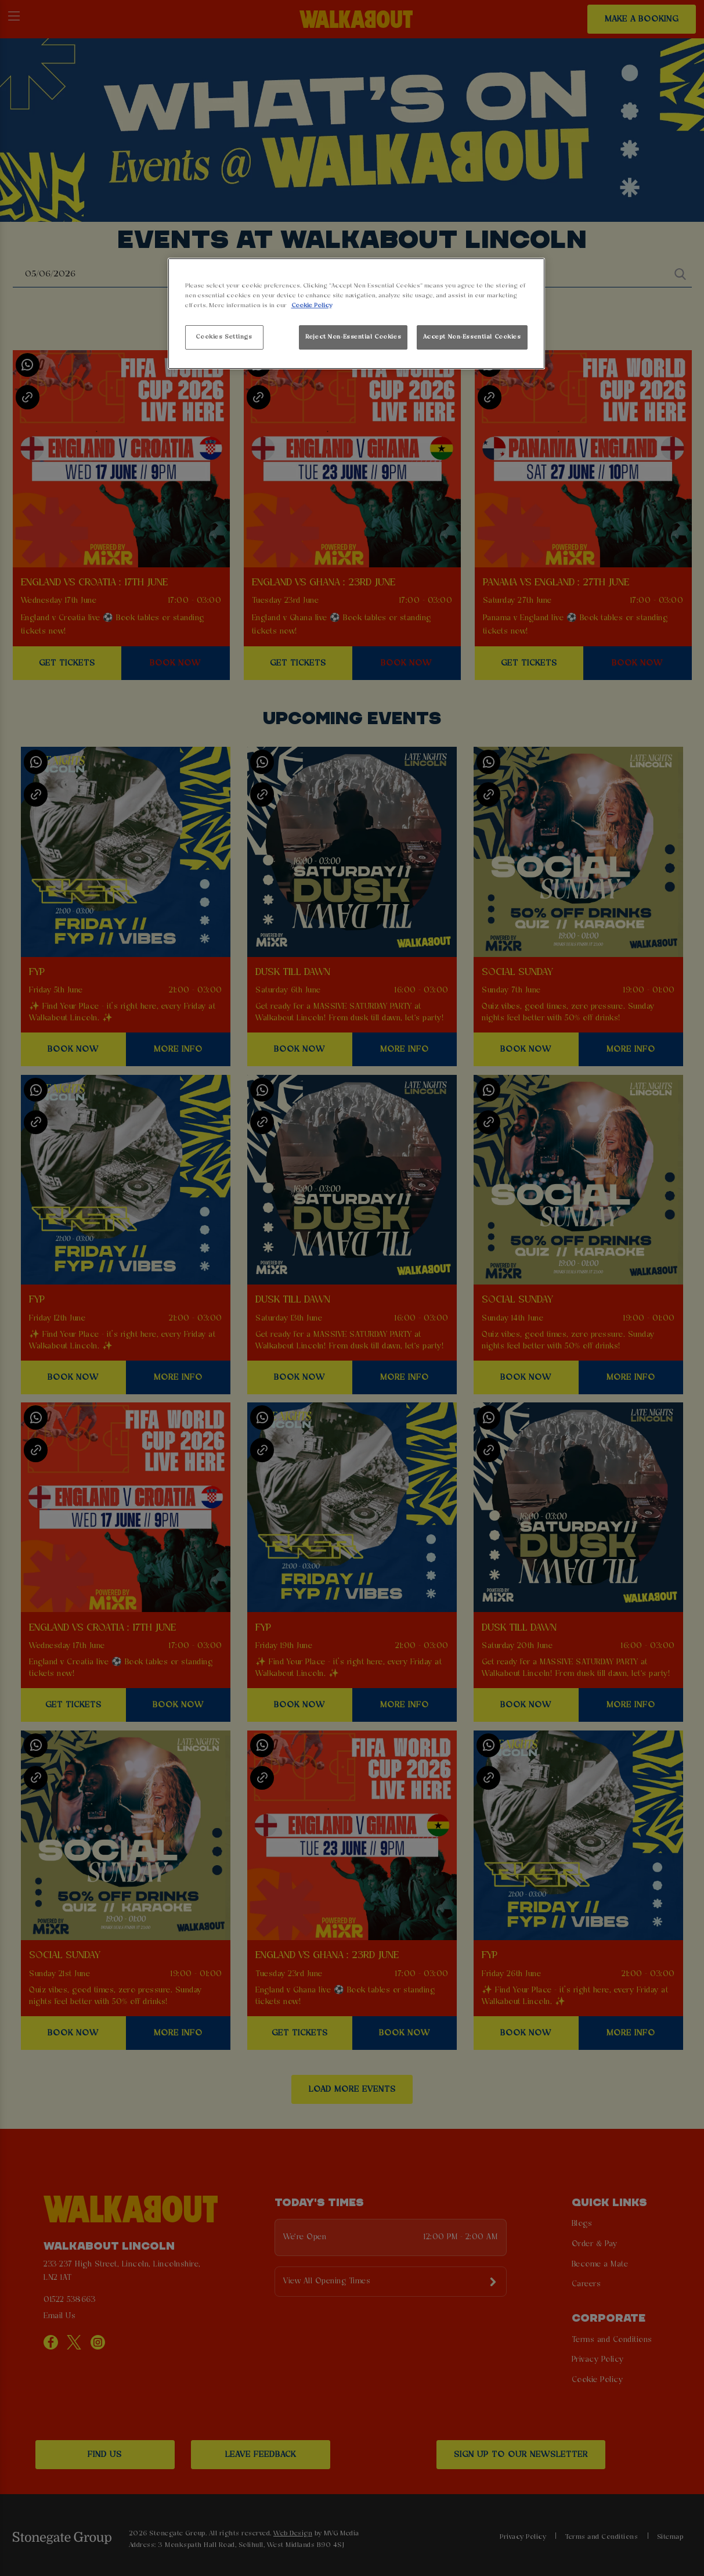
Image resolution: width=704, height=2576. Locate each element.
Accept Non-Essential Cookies (472, 336)
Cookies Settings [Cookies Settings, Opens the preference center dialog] (224, 336)
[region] (356, 314)
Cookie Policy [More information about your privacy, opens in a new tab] (311, 305)
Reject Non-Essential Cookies (353, 336)
